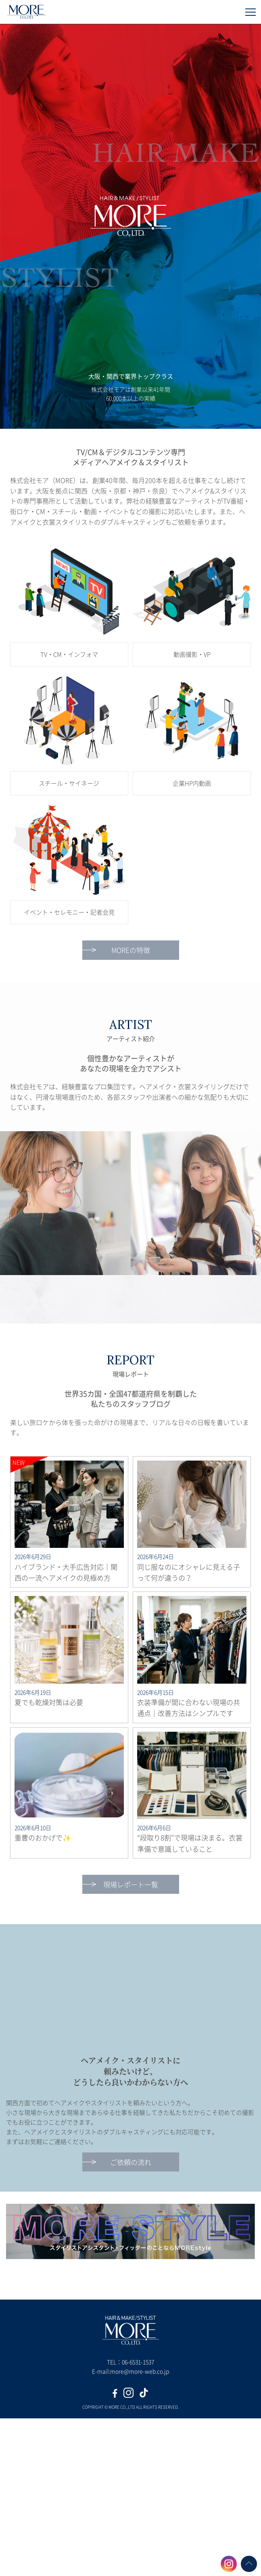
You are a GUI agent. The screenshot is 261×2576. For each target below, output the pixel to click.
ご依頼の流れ (130, 2162)
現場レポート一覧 (130, 1884)
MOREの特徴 (130, 950)
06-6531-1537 (138, 2362)
